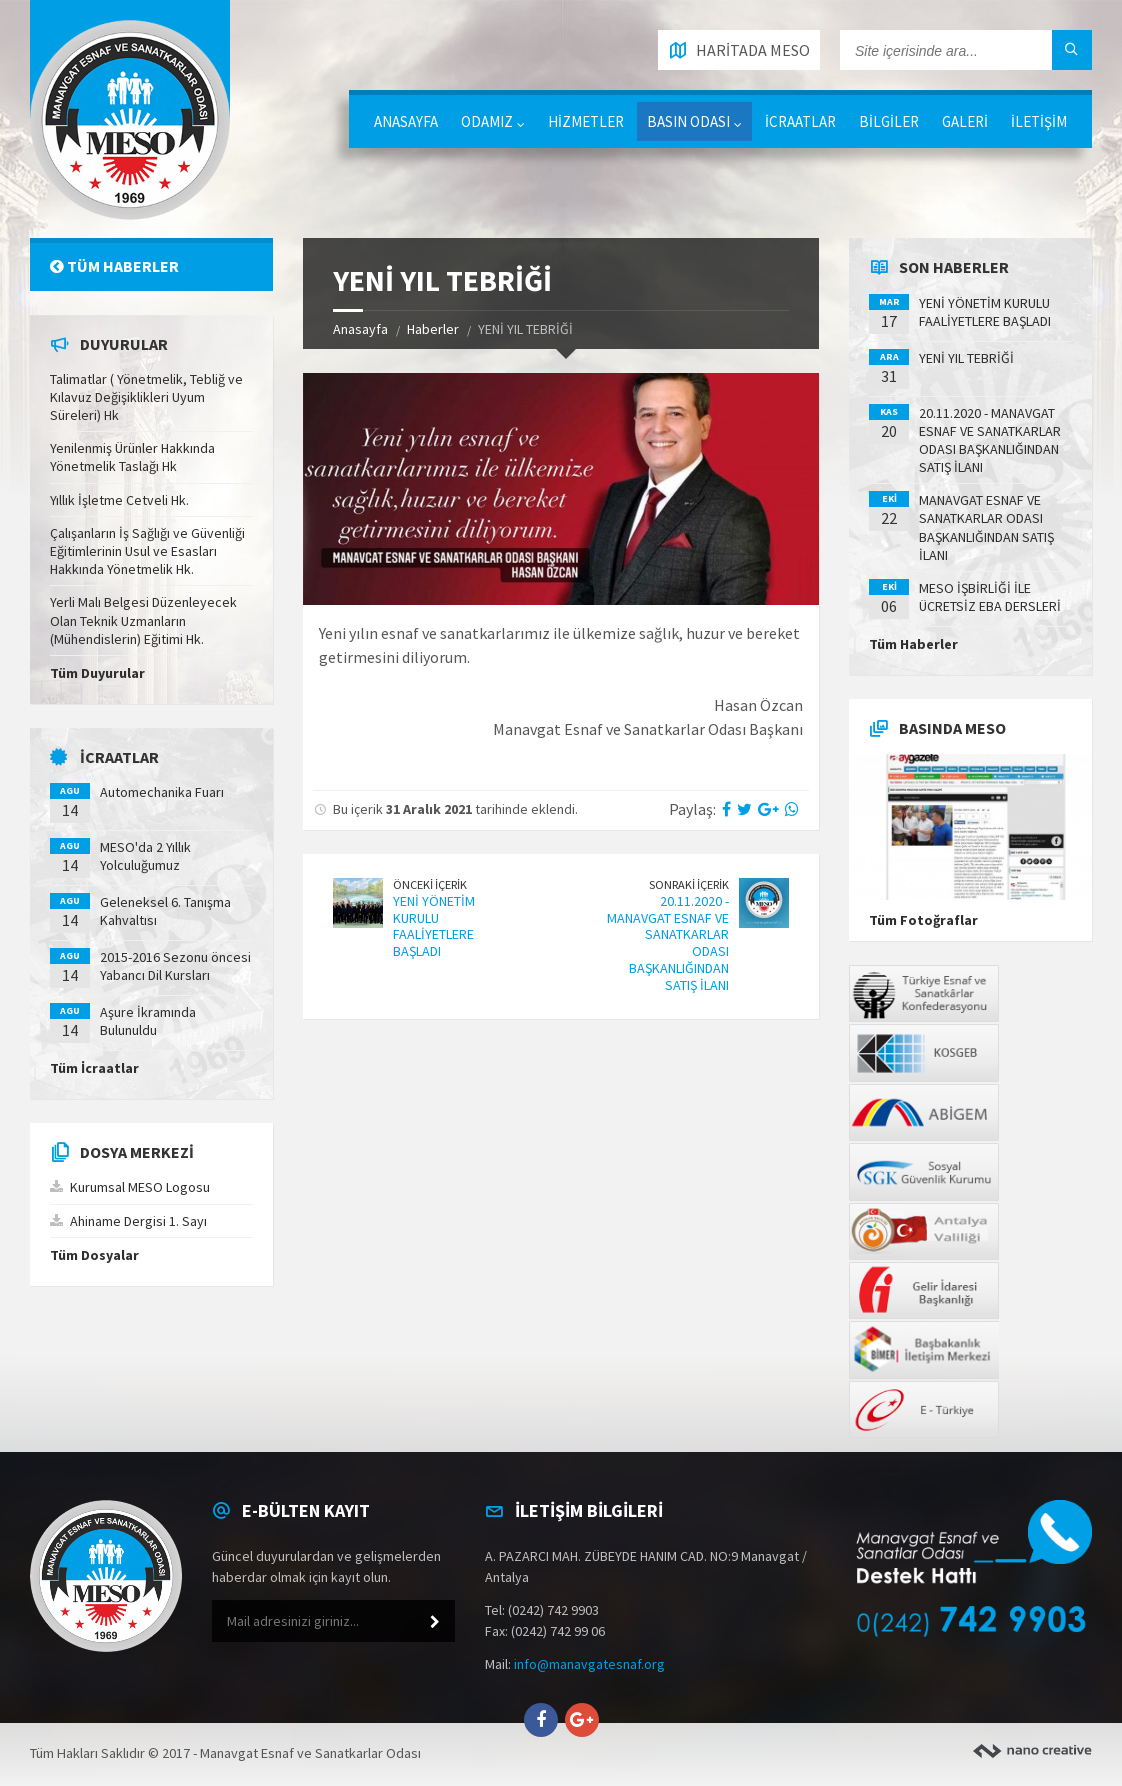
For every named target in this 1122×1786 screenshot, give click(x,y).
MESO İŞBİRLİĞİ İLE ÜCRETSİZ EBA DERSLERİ (990, 597)
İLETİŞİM (1039, 121)
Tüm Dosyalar (94, 1255)
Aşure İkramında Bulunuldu (148, 1021)
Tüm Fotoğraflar (923, 920)
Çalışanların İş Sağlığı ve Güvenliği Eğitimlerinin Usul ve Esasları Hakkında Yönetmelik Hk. (147, 551)
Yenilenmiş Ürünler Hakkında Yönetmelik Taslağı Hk (132, 457)
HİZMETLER (586, 121)
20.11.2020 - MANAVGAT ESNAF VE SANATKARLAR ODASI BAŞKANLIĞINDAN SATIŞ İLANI (668, 943)
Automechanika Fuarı (162, 792)
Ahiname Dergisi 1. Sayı (138, 1221)
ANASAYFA (406, 121)
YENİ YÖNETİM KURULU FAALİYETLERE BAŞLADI (434, 926)
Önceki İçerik (430, 884)
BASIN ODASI (688, 121)
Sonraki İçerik (689, 884)
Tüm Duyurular (97, 673)
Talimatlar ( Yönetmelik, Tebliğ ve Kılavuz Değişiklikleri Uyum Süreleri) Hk (146, 397)
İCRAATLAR (800, 121)
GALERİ (965, 121)
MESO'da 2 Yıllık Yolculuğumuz (145, 856)
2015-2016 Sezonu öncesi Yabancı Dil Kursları (175, 966)
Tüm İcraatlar (94, 1068)
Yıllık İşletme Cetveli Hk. (119, 500)
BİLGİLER (889, 121)
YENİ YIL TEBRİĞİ (966, 358)
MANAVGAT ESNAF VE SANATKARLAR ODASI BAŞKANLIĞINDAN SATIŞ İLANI (986, 527)
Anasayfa (360, 329)
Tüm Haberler (114, 266)
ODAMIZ (487, 121)
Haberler (433, 329)
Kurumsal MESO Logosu (140, 1187)
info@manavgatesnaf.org (589, 1664)
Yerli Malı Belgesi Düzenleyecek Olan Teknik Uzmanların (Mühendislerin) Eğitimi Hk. (143, 620)
